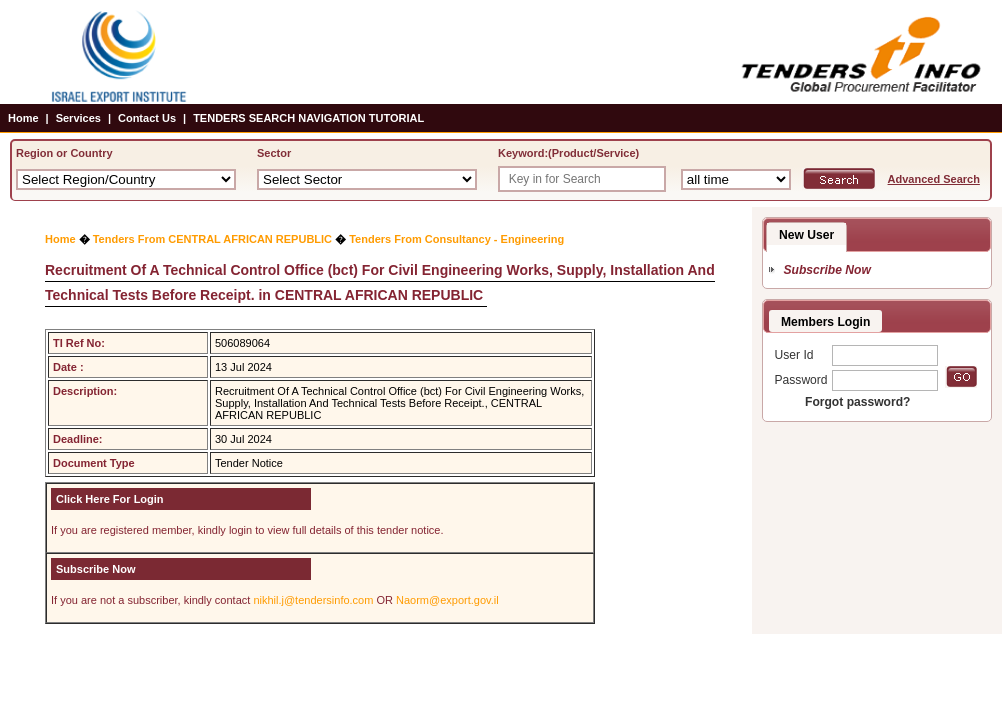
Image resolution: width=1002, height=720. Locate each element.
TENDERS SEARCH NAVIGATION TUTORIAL (308, 118)
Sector (274, 153)
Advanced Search (934, 179)
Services (78, 118)
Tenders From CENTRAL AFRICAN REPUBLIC (212, 239)
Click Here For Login (110, 499)
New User (806, 235)
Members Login (825, 322)
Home (23, 118)
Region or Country (64, 153)
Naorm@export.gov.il (447, 600)
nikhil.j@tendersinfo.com (313, 600)
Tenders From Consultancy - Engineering (456, 239)
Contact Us (147, 118)
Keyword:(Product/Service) (568, 153)
